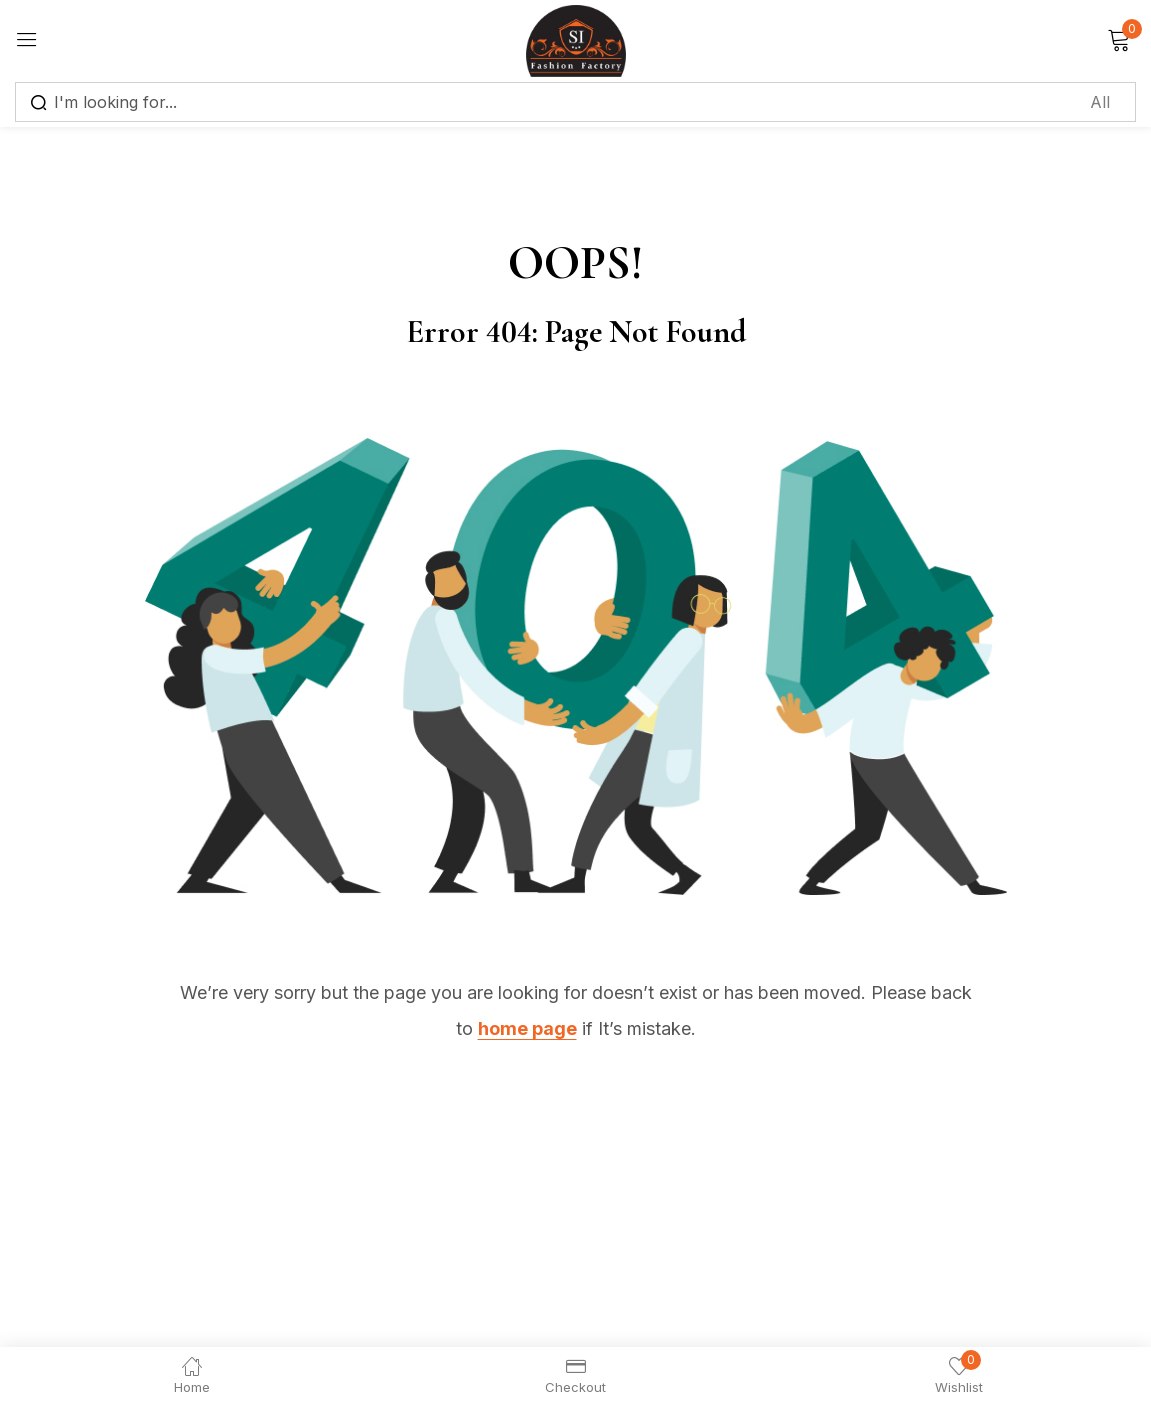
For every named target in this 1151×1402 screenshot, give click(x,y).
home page (527, 1028)
